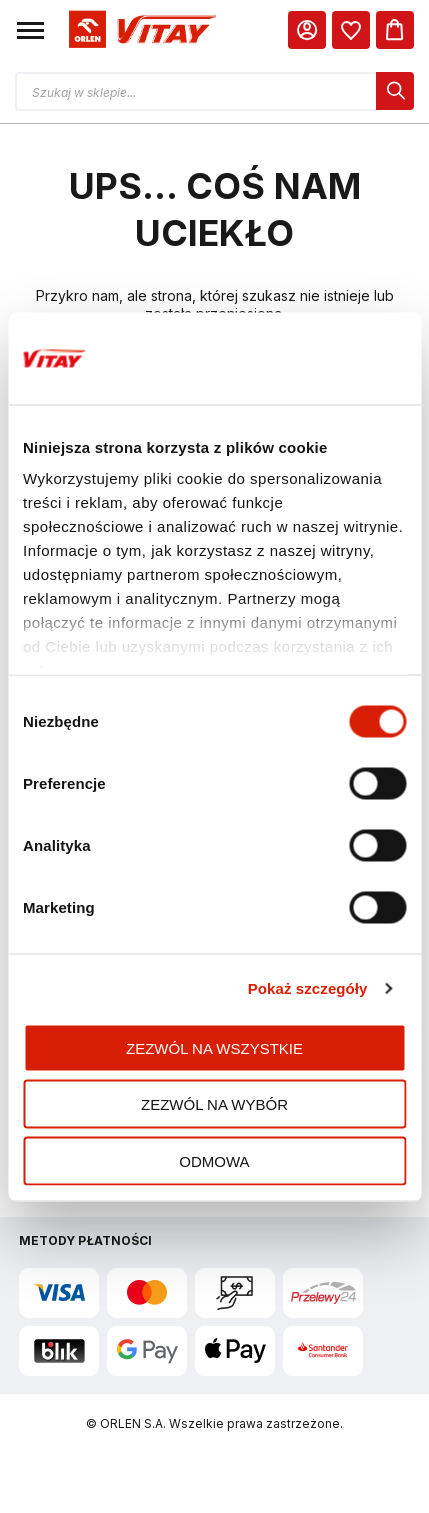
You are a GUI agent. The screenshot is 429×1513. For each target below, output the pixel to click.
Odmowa (214, 1160)
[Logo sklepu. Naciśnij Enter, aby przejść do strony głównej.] (139, 30)
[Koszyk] (395, 30)
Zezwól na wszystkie (214, 1047)
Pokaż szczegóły (308, 988)
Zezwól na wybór (214, 1104)
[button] (30, 30)
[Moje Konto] (307, 30)
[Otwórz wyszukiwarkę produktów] (214, 91)
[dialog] (351, 30)
